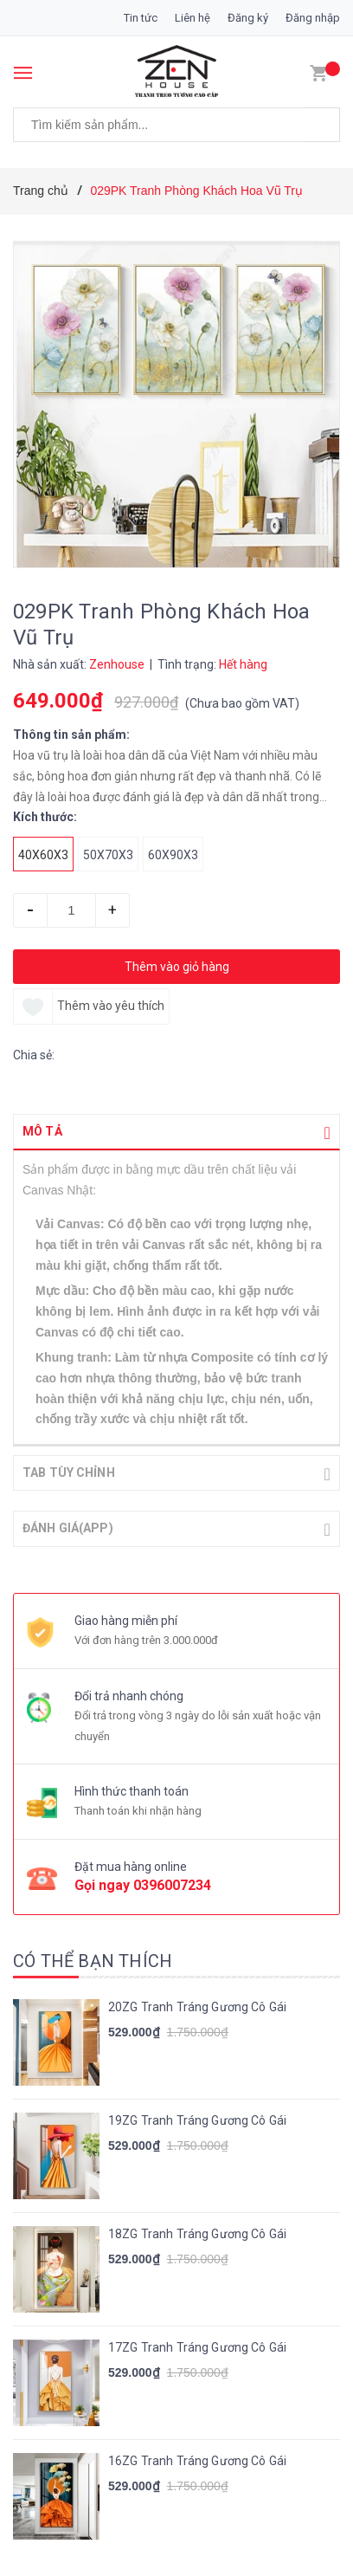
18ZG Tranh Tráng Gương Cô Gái (197, 2232)
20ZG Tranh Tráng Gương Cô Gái (197, 2005)
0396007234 (172, 1883)
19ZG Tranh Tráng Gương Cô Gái (197, 2119)
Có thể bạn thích (92, 1959)
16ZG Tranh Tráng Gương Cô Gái (197, 2459)
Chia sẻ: (34, 1055)
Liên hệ (192, 17)
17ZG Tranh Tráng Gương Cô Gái (197, 2346)
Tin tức (140, 17)
